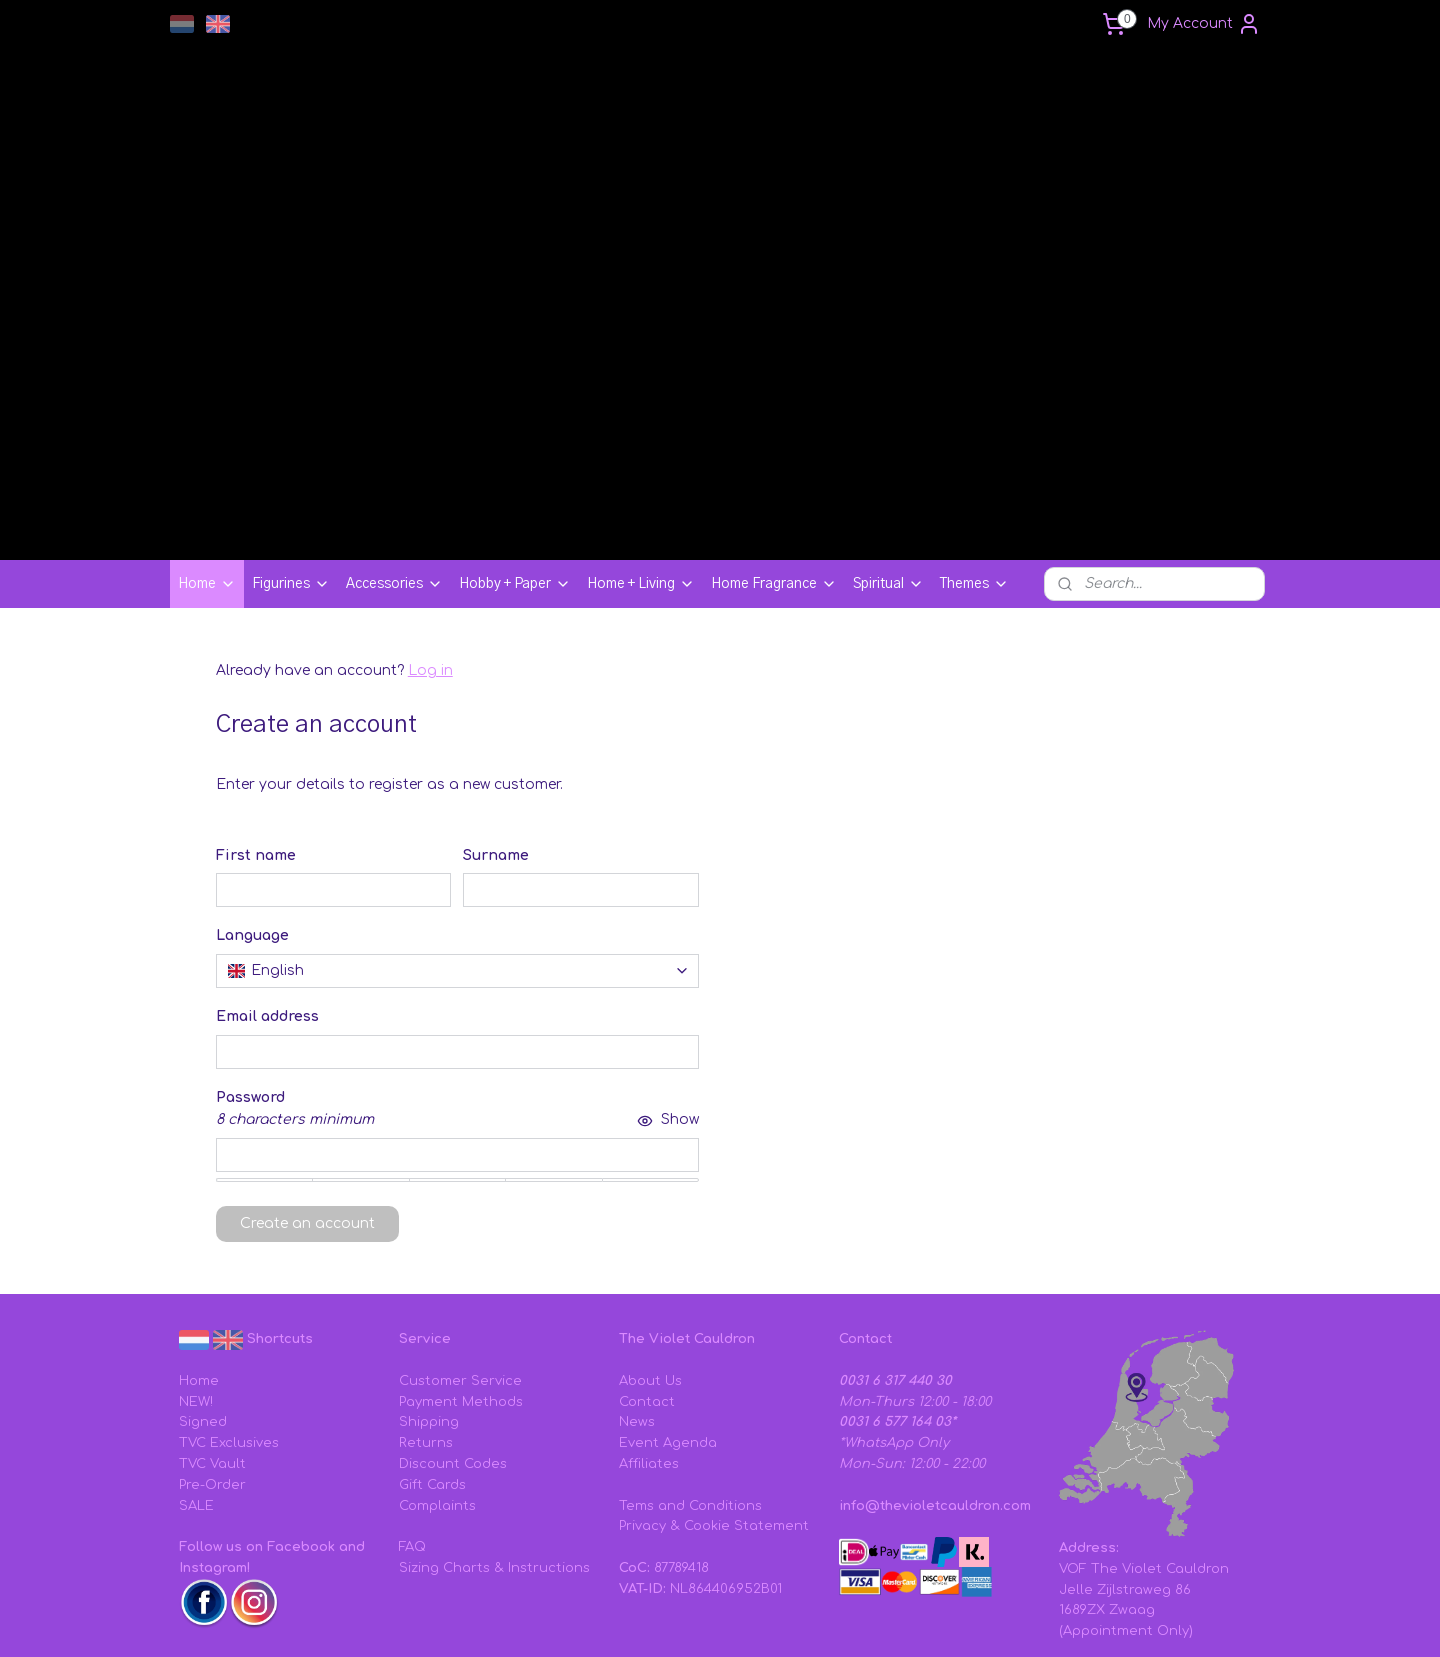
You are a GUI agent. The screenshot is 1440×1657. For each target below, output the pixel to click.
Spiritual (888, 472)
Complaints (437, 1394)
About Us (650, 1269)
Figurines (291, 472)
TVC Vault (212, 1352)
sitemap (786, 1620)
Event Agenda (668, 1331)
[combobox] (457, 859)
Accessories (394, 472)
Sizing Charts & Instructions (494, 1456)
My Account (1204, 24)
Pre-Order (212, 1373)
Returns (426, 1331)
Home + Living (641, 472)
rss (829, 1620)
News (637, 1310)
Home (207, 472)
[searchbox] (457, 859)
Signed (203, 1310)
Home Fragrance (774, 472)
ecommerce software (910, 1620)
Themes (974, 472)
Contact (647, 1290)
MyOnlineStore (1097, 1620)
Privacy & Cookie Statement (714, 1414)
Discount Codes (453, 1352)
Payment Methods (461, 1290)
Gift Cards (432, 1373)
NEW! (196, 1290)
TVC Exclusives (229, 1331)
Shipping (429, 1310)
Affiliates (649, 1352)
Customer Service (460, 1269)
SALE (196, 1394)
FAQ (412, 1435)
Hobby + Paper (515, 472)
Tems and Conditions (690, 1394)
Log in (430, 558)
